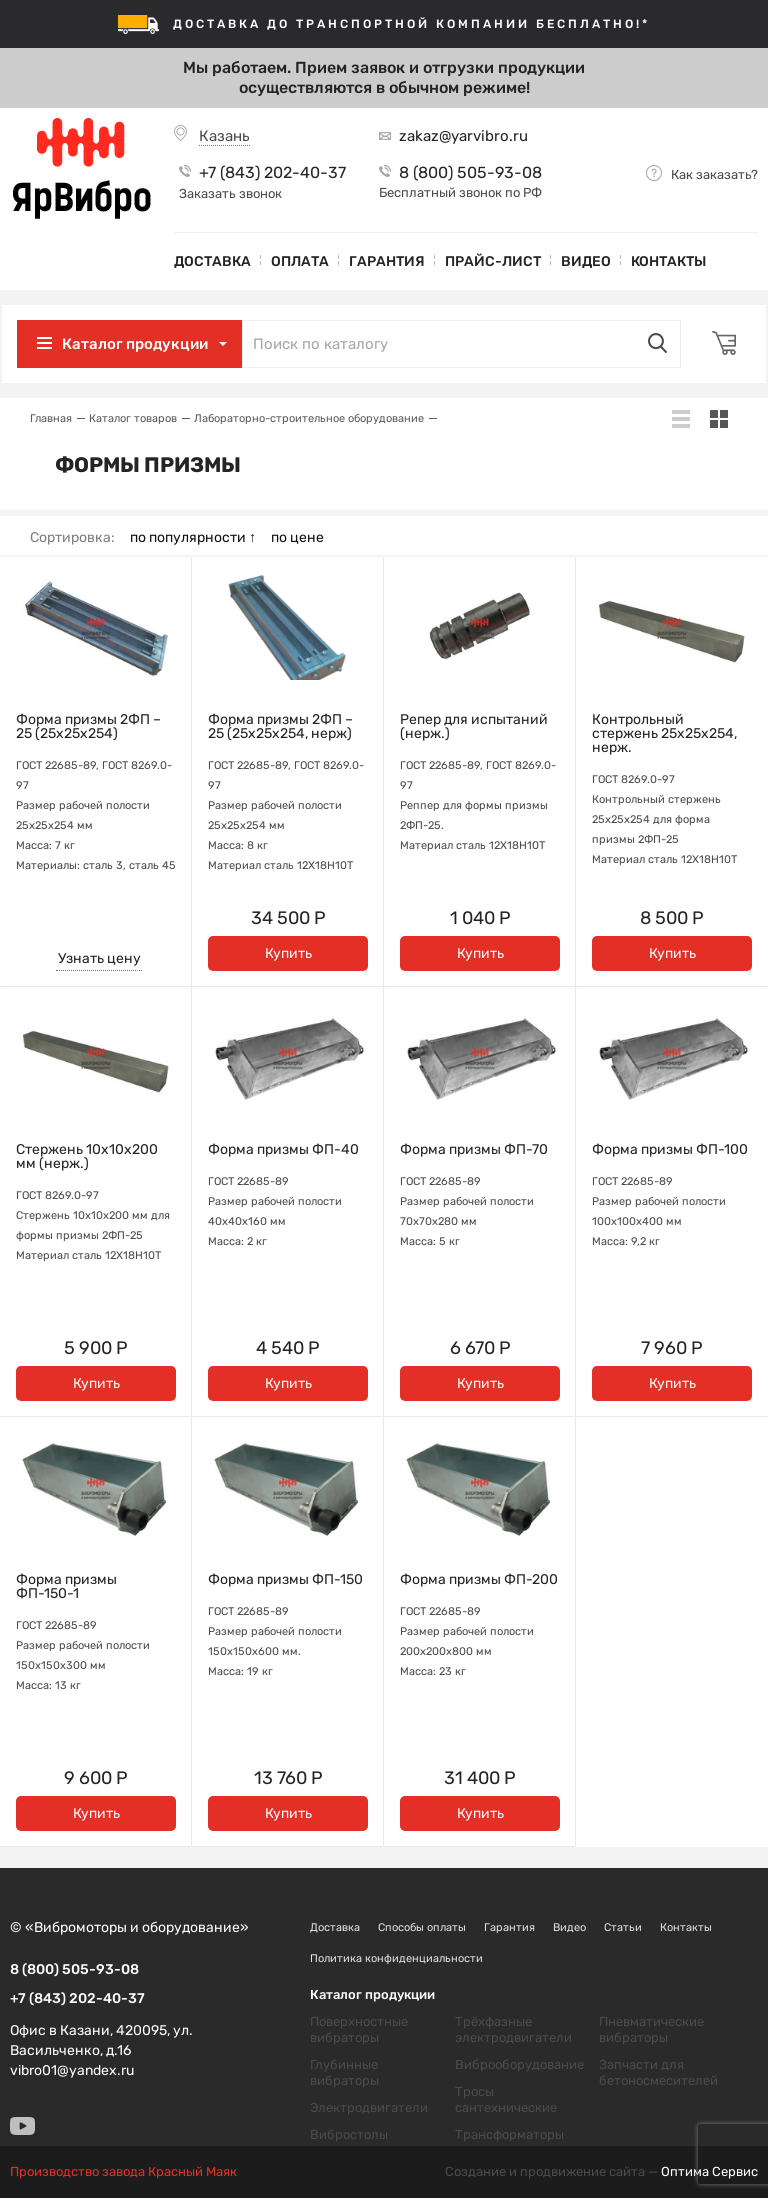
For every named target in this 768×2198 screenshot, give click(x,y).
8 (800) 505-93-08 (470, 173)
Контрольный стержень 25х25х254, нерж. (664, 734)
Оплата (300, 261)
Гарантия (387, 261)
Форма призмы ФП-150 (285, 1580)
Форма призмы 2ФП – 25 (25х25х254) (88, 727)
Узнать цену (99, 958)
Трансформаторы (509, 2134)
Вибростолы (349, 2134)
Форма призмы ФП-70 (474, 1150)
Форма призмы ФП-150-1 (66, 1587)
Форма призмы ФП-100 (670, 1150)
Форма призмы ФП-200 (479, 1580)
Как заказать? (714, 174)
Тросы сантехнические (506, 2099)
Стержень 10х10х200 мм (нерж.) (87, 1157)
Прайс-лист (493, 261)
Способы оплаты (422, 1927)
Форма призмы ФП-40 (283, 1150)
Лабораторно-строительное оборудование (309, 418)
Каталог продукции (143, 344)
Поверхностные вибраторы (359, 2029)
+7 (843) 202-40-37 (272, 173)
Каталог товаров (133, 418)
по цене (297, 538)
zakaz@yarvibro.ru (463, 136)
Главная (51, 418)
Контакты (668, 261)
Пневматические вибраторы (651, 2029)
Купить (288, 953)
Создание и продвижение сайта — (601, 2172)
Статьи (623, 1927)
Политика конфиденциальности (396, 1958)
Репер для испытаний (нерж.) (474, 727)
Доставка (212, 261)
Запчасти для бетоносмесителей (658, 2072)
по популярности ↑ (193, 538)
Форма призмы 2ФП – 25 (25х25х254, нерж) (280, 727)
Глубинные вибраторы (344, 2072)
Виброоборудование (519, 2064)
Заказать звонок (230, 193)
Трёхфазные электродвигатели (513, 2029)
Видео (586, 261)
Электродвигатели (369, 2107)
